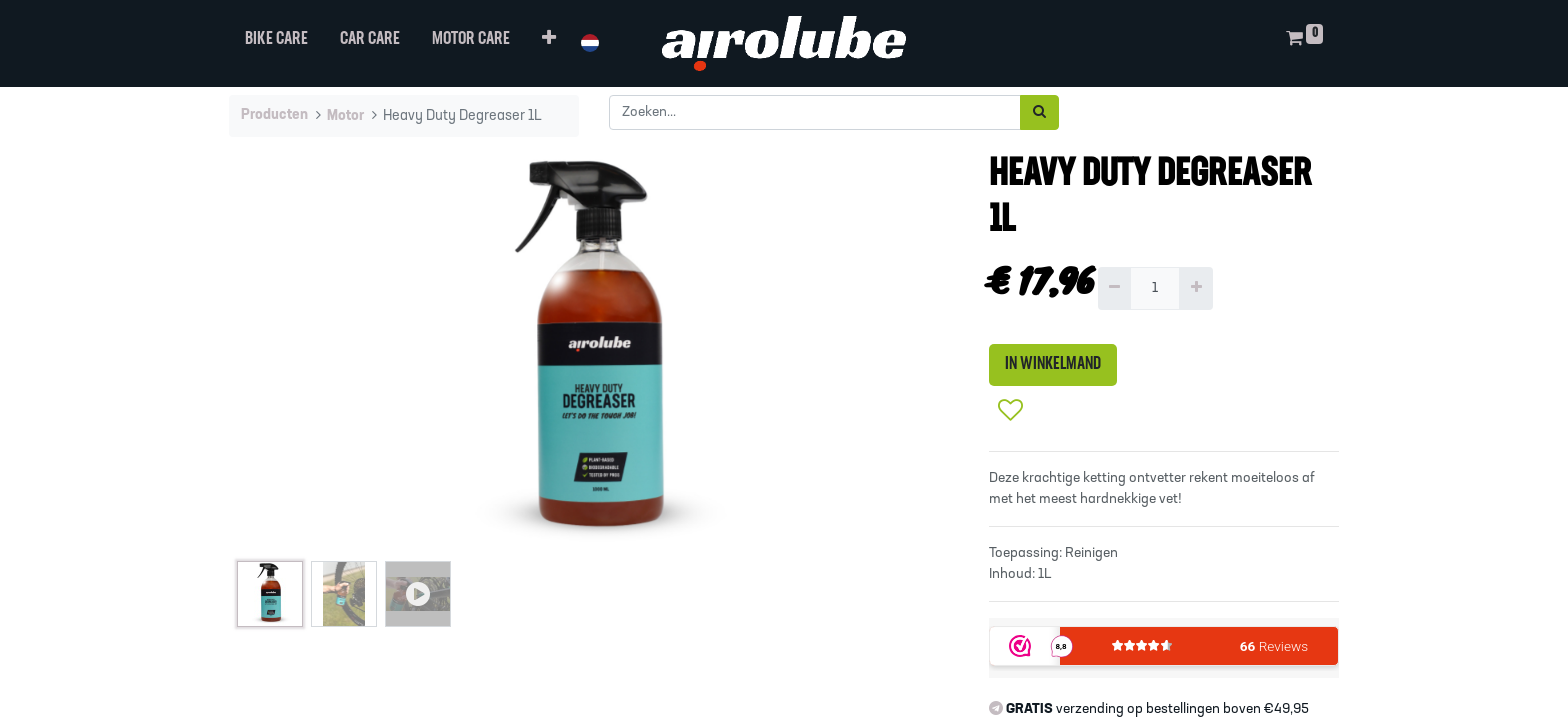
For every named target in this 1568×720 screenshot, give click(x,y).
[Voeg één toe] (1195, 288)
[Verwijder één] (1114, 288)
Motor (345, 116)
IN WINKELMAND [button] (1053, 364)
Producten (274, 115)
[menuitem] (276, 43)
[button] (549, 43)
